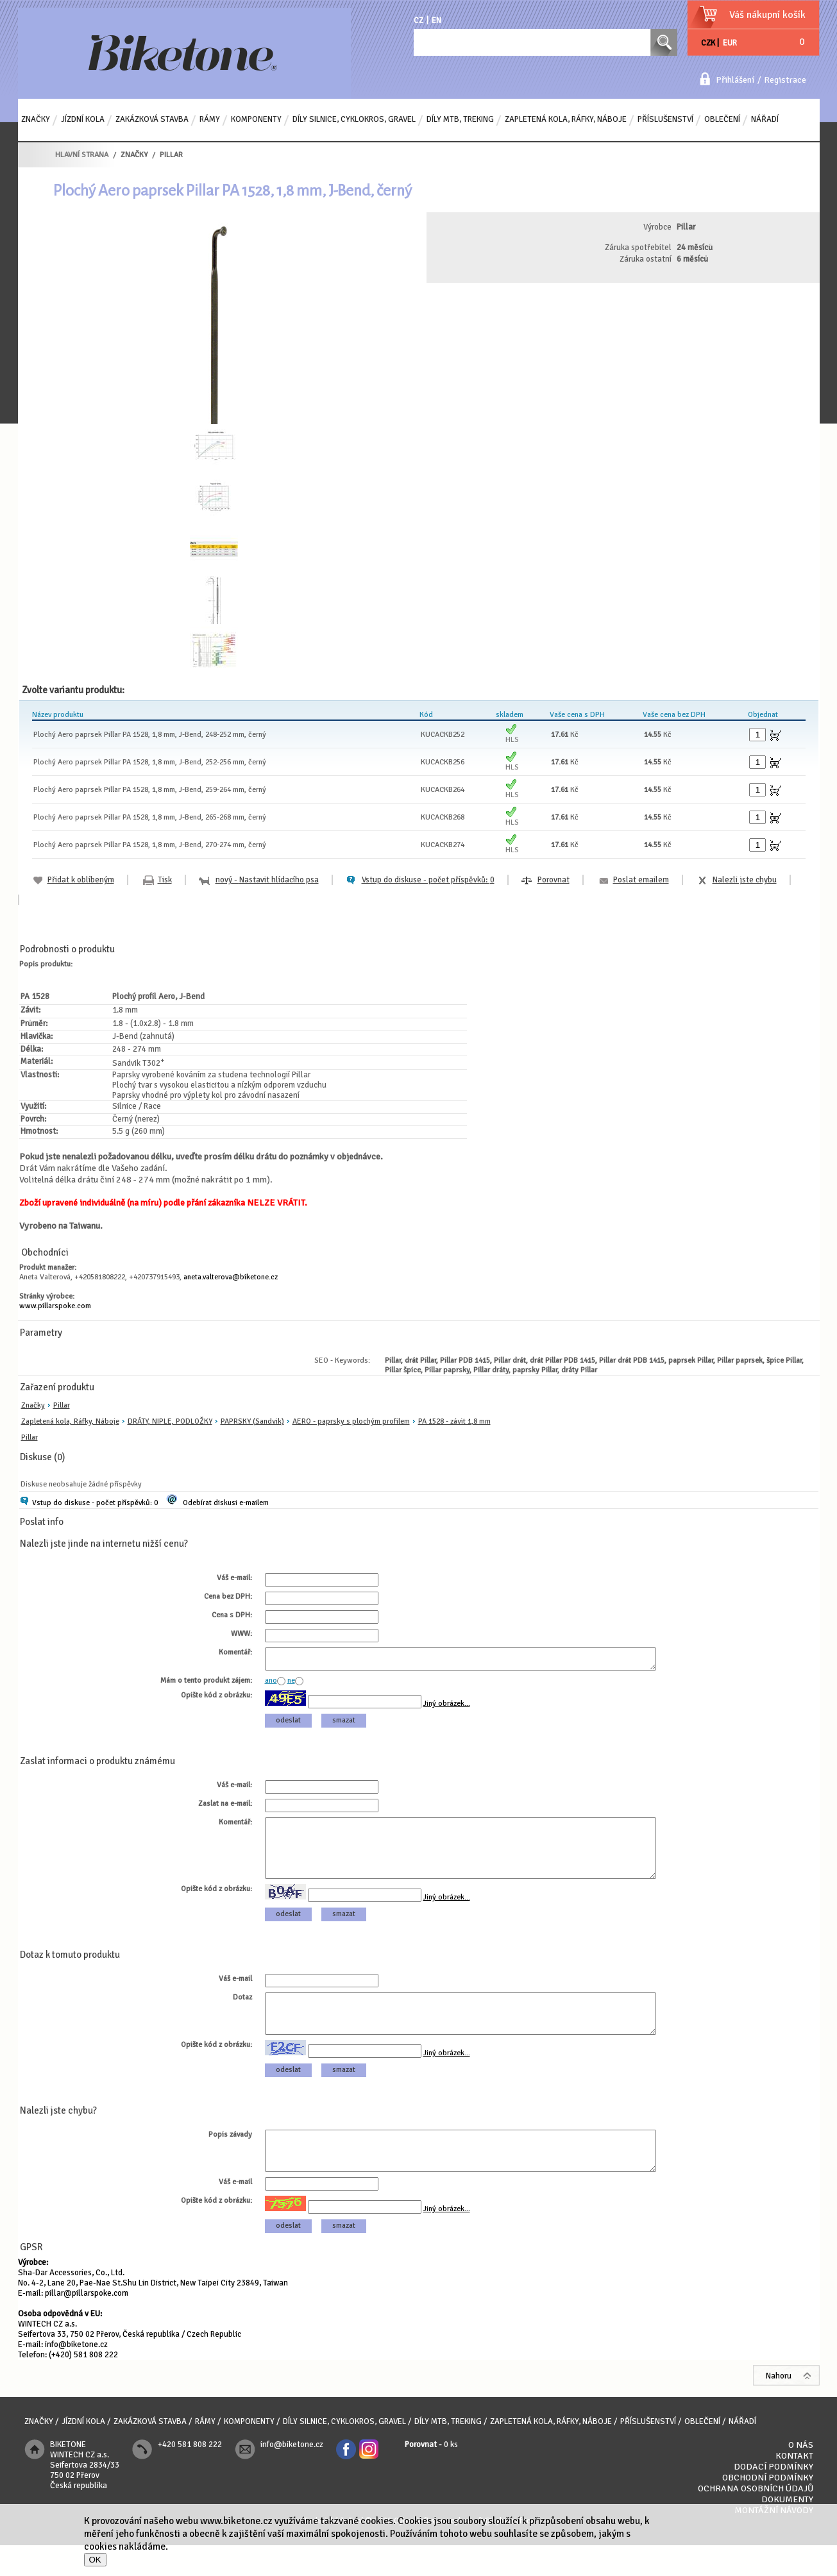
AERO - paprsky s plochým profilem (351, 1421)
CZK (708, 43)
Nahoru (778, 2407)
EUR (730, 43)
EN (436, 20)
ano (271, 1684)
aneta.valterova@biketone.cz (230, 1277)
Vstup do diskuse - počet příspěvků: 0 (95, 1503)
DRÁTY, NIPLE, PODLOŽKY (170, 1421)
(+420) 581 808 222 (83, 2385)
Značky (33, 1405)
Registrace (785, 79)
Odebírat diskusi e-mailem (226, 1503)
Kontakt (794, 2486)
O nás (800, 2475)
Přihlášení (735, 79)
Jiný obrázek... (446, 1707)
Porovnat (553, 880)
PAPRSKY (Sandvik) (252, 1421)
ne (291, 1684)
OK (95, 2559)
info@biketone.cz (76, 2375)
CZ (418, 20)
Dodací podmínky (773, 2497)
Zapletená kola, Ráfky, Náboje (70, 1421)
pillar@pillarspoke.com (86, 2324)
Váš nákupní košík (767, 14)
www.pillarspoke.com (55, 1306)
